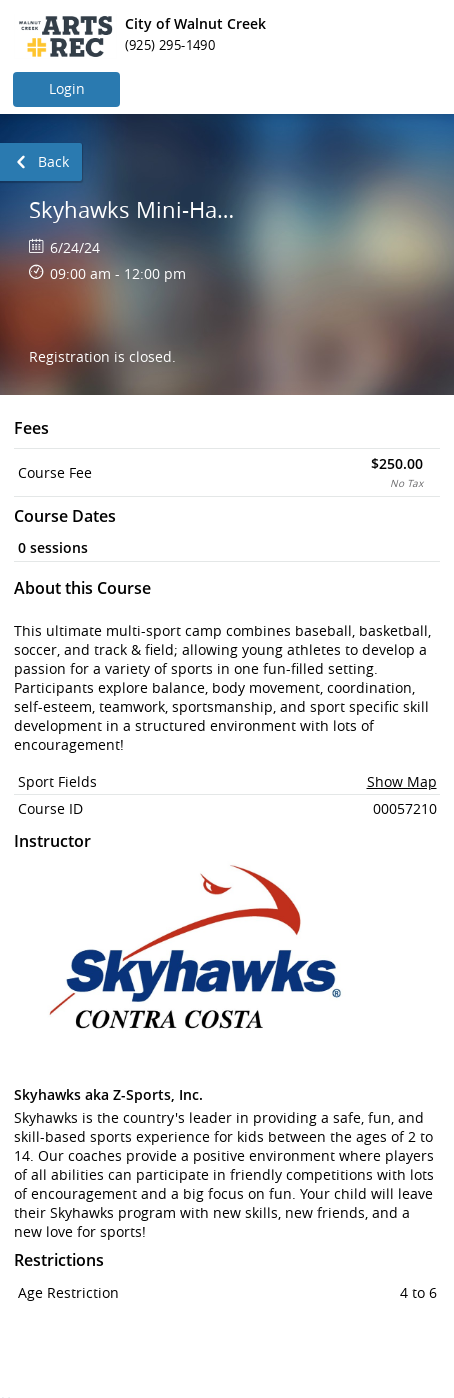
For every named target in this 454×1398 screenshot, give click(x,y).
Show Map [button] (402, 781)
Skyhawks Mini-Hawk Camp (138, 209)
